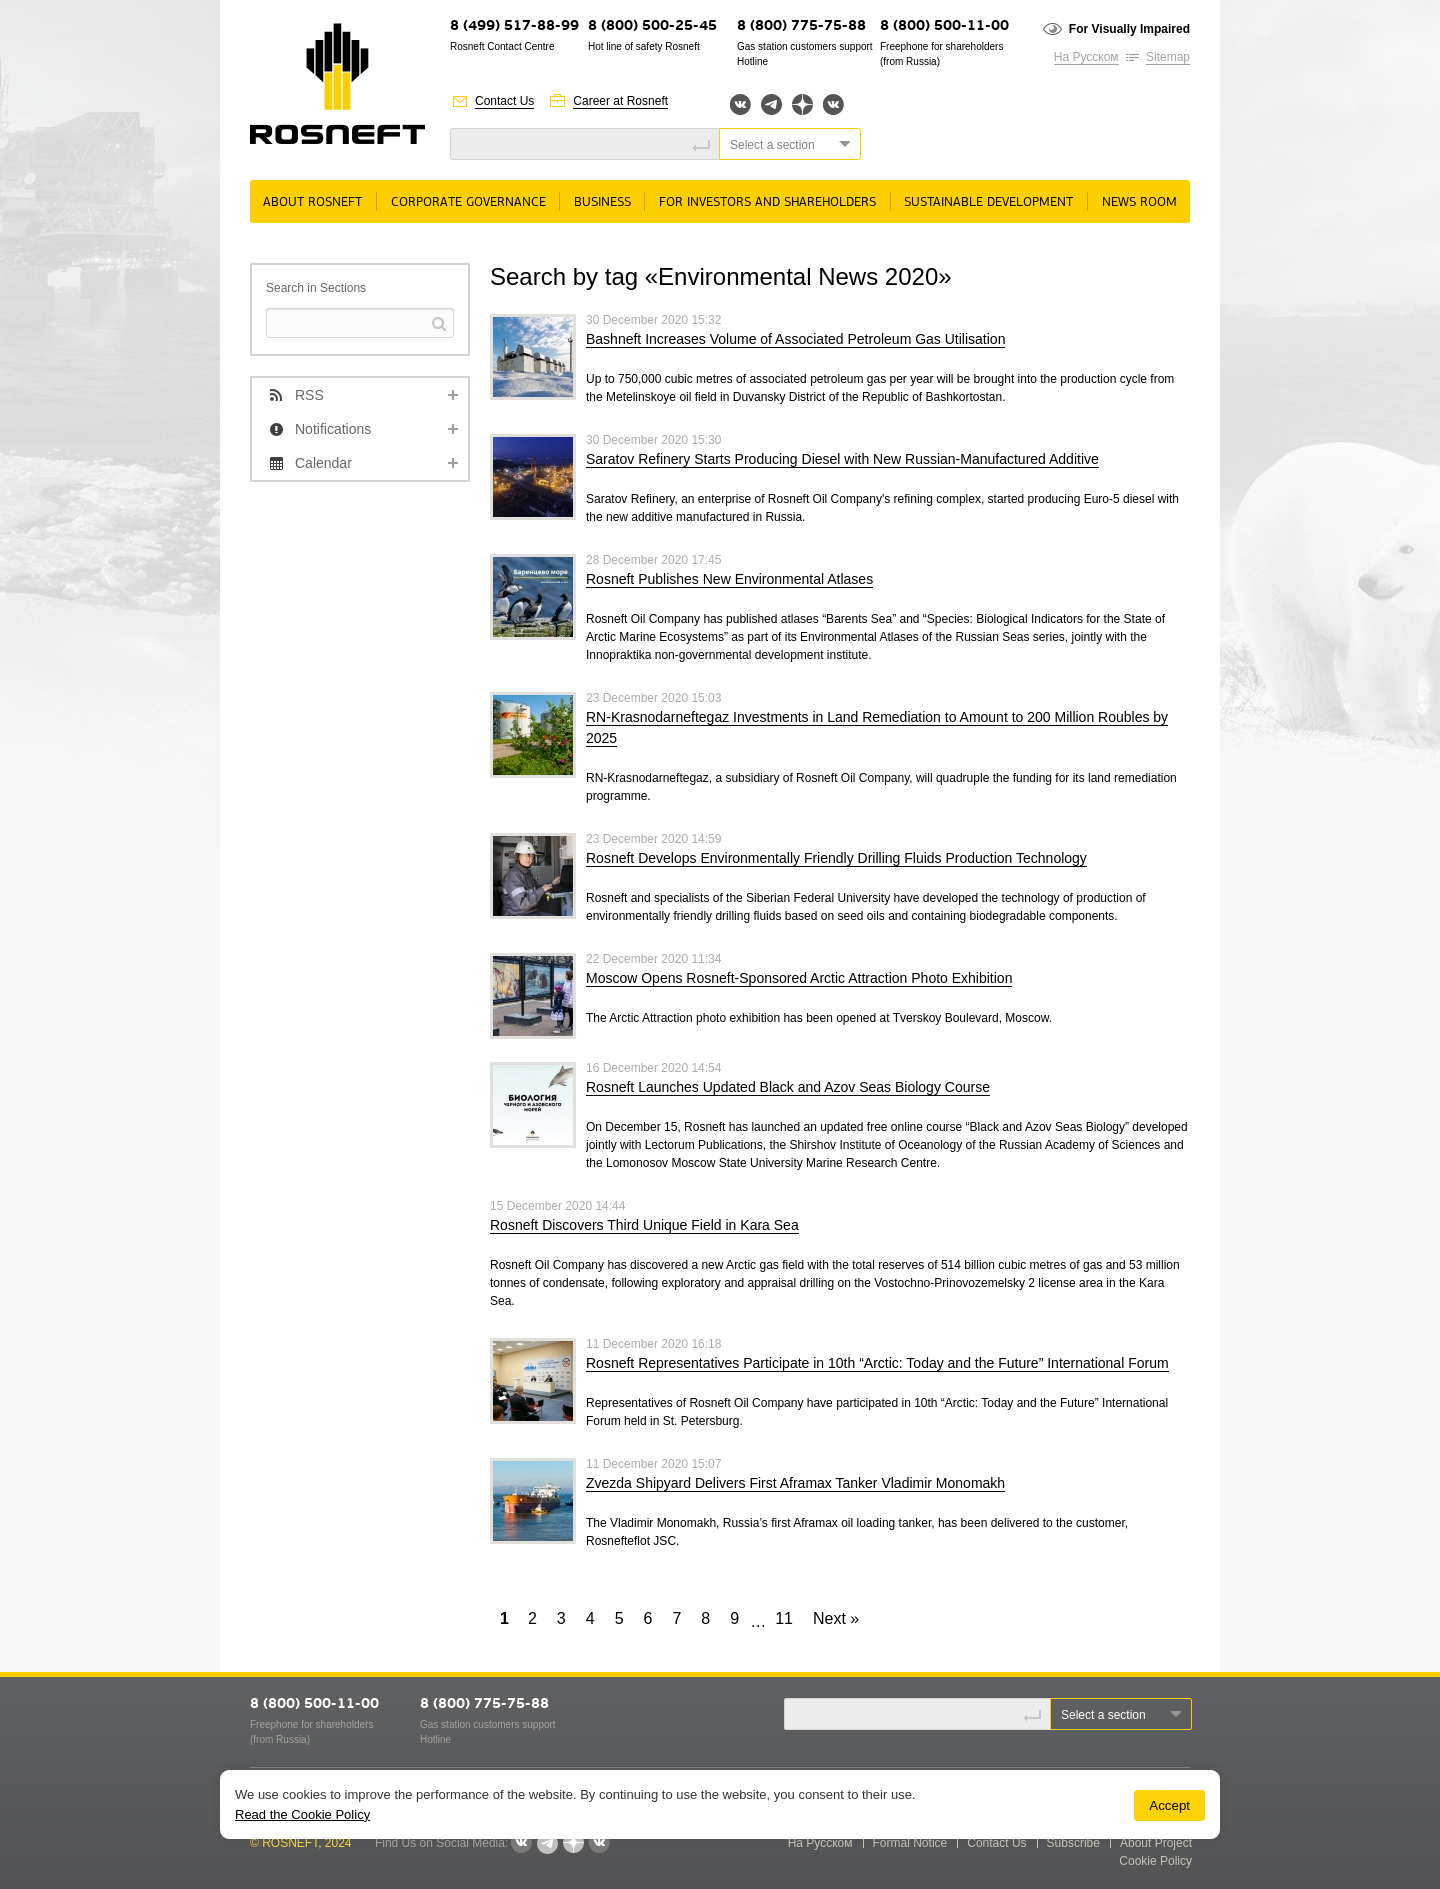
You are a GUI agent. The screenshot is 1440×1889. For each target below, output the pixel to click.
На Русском (1086, 57)
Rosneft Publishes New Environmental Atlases (729, 579)
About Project (1156, 1843)
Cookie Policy (1155, 1861)
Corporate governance (468, 202)
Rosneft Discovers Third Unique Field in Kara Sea (644, 1225)
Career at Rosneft (620, 101)
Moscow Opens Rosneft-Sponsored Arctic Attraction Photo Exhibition (799, 978)
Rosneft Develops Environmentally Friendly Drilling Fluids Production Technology (836, 858)
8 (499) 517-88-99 (514, 26)
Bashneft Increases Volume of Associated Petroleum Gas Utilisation (795, 339)
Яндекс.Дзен (802, 104)
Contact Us (504, 101)
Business (602, 202)
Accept (1169, 1805)
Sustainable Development (988, 202)
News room (1139, 202)
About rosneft (312, 202)
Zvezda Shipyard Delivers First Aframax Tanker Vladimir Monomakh (795, 1483)
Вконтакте (740, 104)
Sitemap (1168, 57)
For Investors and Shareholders (767, 202)
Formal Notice (910, 1843)
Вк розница (833, 105)
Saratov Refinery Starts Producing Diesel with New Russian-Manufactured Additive (842, 459)
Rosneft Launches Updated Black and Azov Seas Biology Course (788, 1087)
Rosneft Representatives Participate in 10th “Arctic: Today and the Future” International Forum (877, 1363)
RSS (309, 395)
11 (784, 1618)
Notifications (333, 429)
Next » (836, 1618)
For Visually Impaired (1129, 29)
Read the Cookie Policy (302, 1814)
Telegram (771, 104)
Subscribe (1073, 1843)
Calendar (323, 463)
